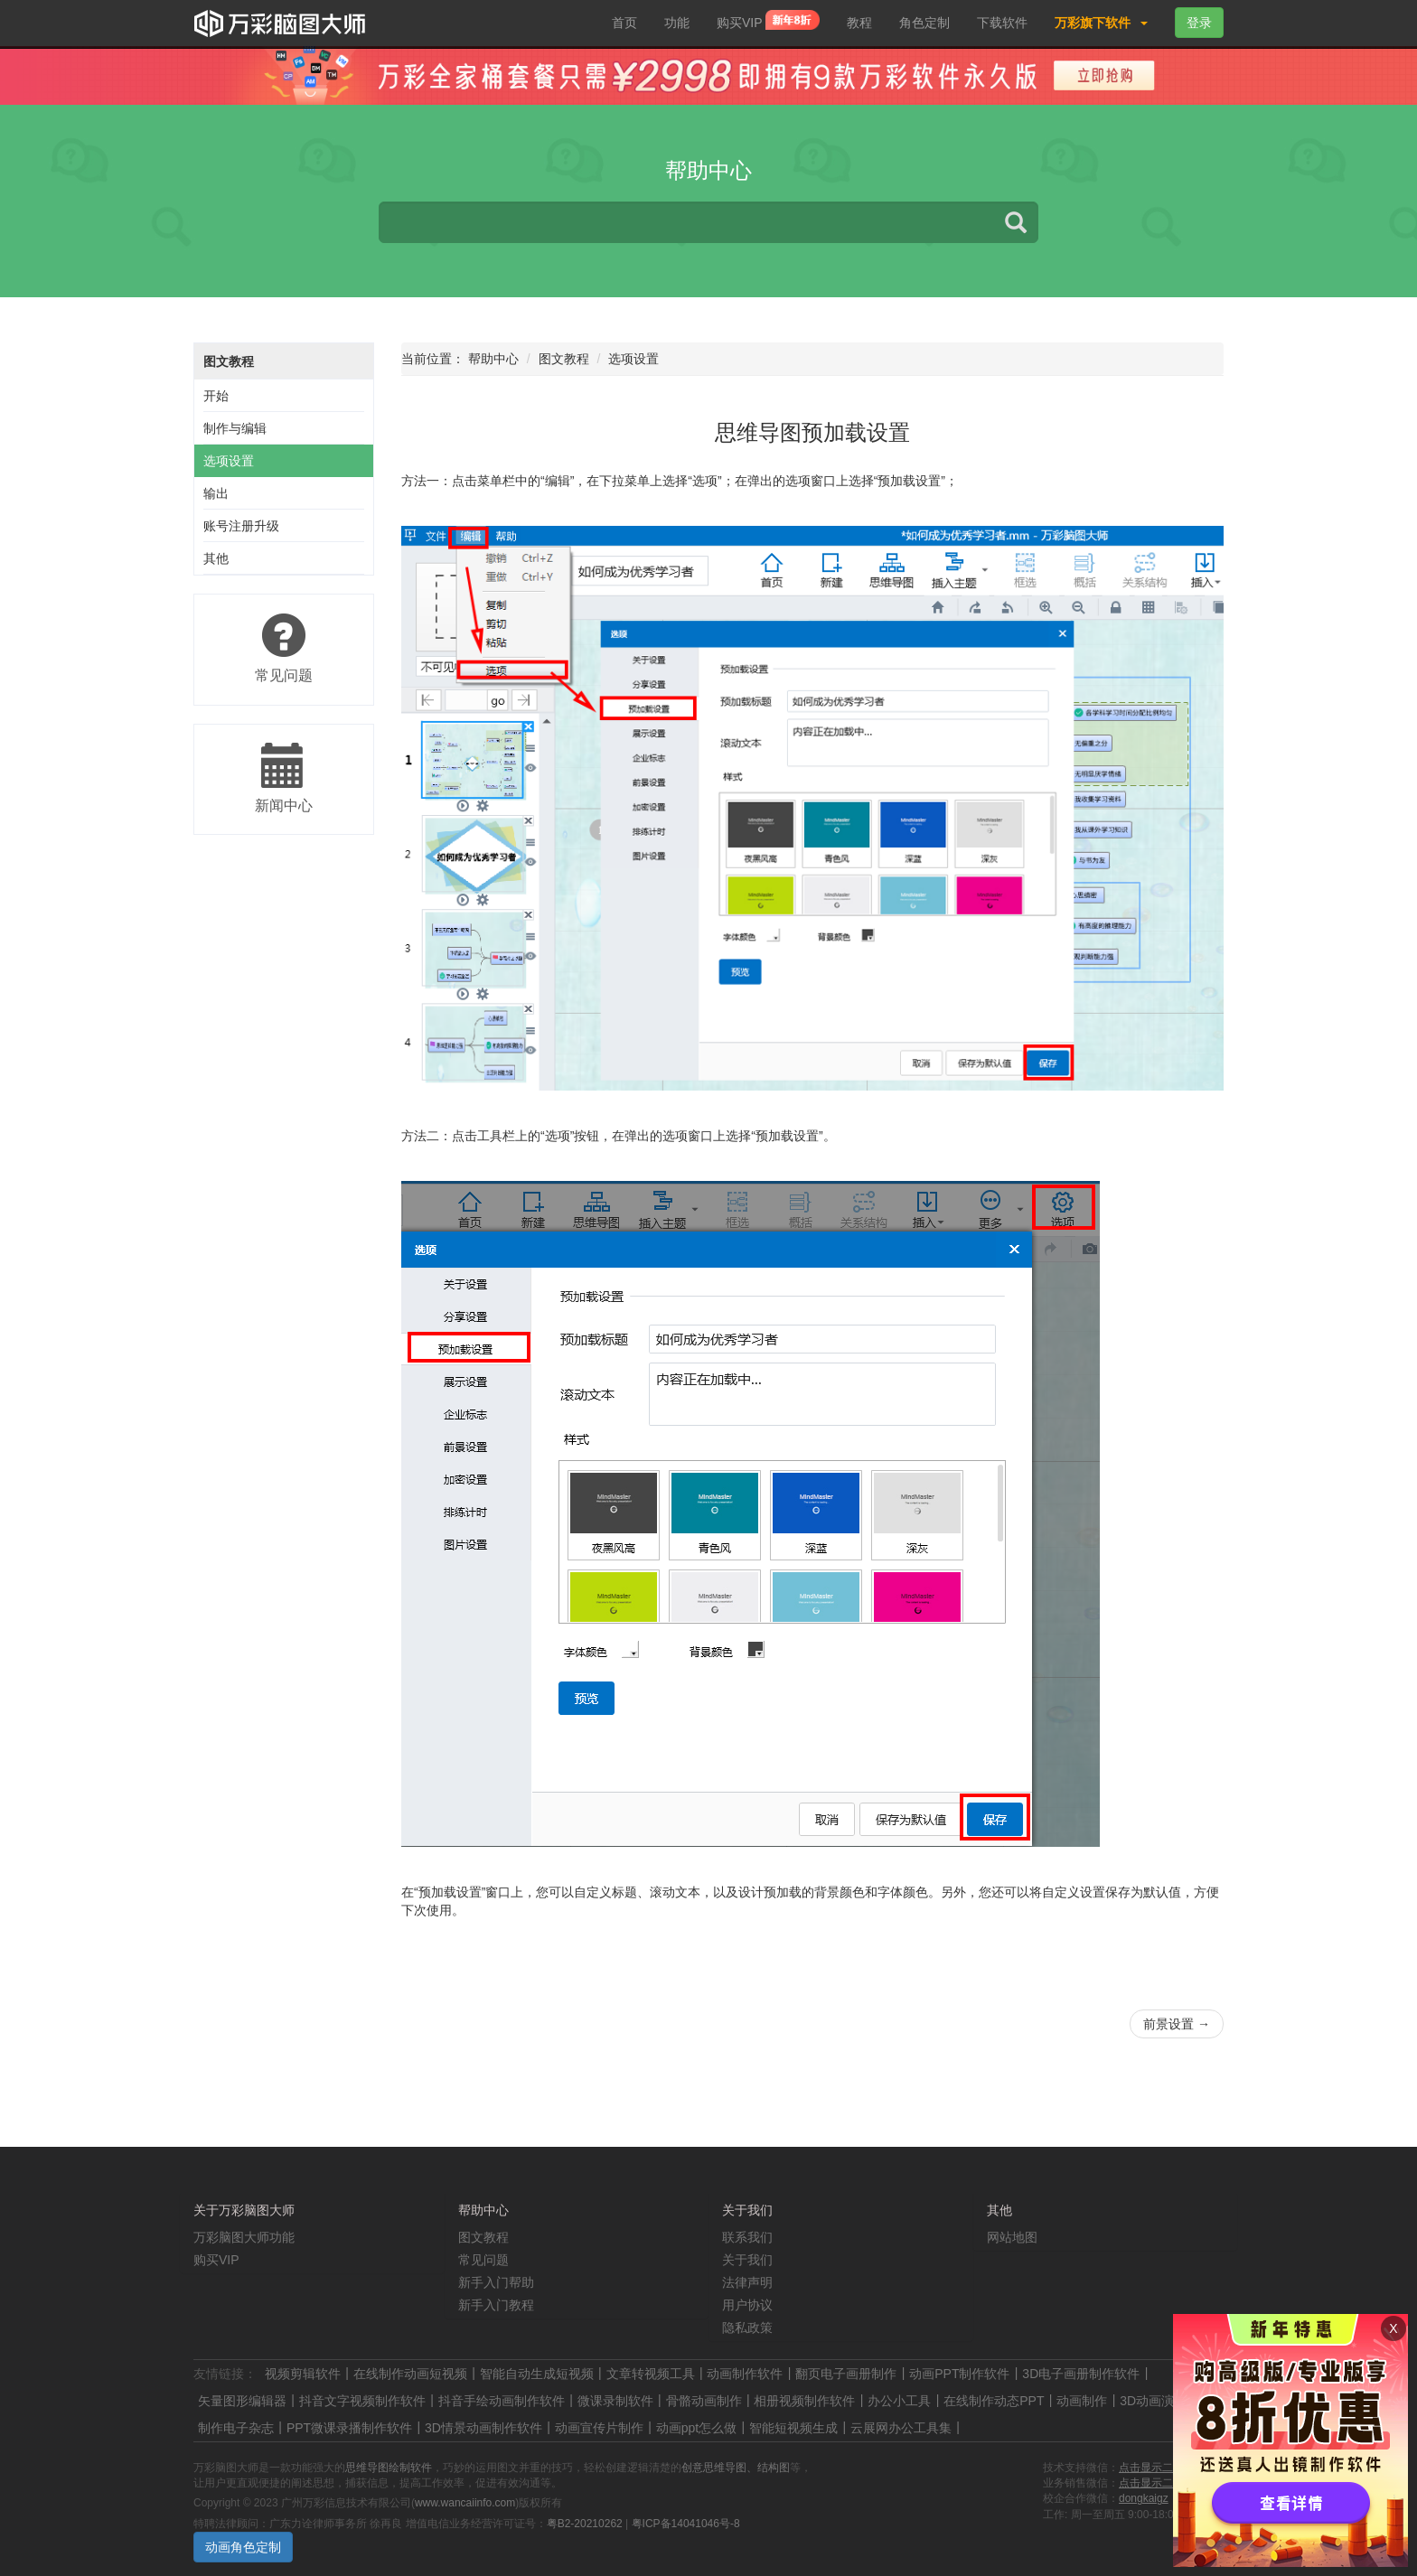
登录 (1199, 22)
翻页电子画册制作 (845, 2373)
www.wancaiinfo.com (465, 2502)
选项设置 (228, 461)
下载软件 (1002, 22)
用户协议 (747, 2305)
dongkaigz (1143, 2498)
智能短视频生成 (793, 2428)
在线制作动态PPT (993, 2400)
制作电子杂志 (236, 2428)
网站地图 (1012, 2237)
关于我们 (747, 2260)
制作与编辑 (235, 428)
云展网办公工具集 (901, 2428)
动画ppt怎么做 (696, 2428)
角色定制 (924, 22)
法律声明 (747, 2282)
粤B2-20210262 (585, 2523)
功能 (677, 22)
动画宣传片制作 (599, 2428)
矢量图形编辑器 (242, 2400)
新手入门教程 (496, 2305)
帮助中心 (493, 358)
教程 (859, 22)
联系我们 (747, 2237)
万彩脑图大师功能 (244, 2237)
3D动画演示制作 (1166, 2400)
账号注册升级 (241, 526)
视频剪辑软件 (303, 2373)
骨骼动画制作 (704, 2400)
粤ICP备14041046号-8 (686, 2523)
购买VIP (768, 22)
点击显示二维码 (1157, 2467)
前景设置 (1176, 2024)
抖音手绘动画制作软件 (501, 2400)
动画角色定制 (243, 2547)
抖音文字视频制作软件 (362, 2400)
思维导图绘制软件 (388, 2467)
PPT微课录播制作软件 (349, 2428)
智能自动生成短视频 (537, 2373)
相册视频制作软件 (804, 2400)
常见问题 (483, 2260)
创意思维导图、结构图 (735, 2467)
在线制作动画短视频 (410, 2373)
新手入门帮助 (496, 2282)
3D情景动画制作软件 (483, 2428)
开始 (216, 396)
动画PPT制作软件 (959, 2373)
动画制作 (1081, 2400)
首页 (624, 22)
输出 (216, 493)
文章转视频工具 (650, 2373)
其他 (216, 558)
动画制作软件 (745, 2373)
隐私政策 (747, 2327)
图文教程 (228, 361)
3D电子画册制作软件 (1081, 2373)
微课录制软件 (615, 2400)
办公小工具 (899, 2400)
